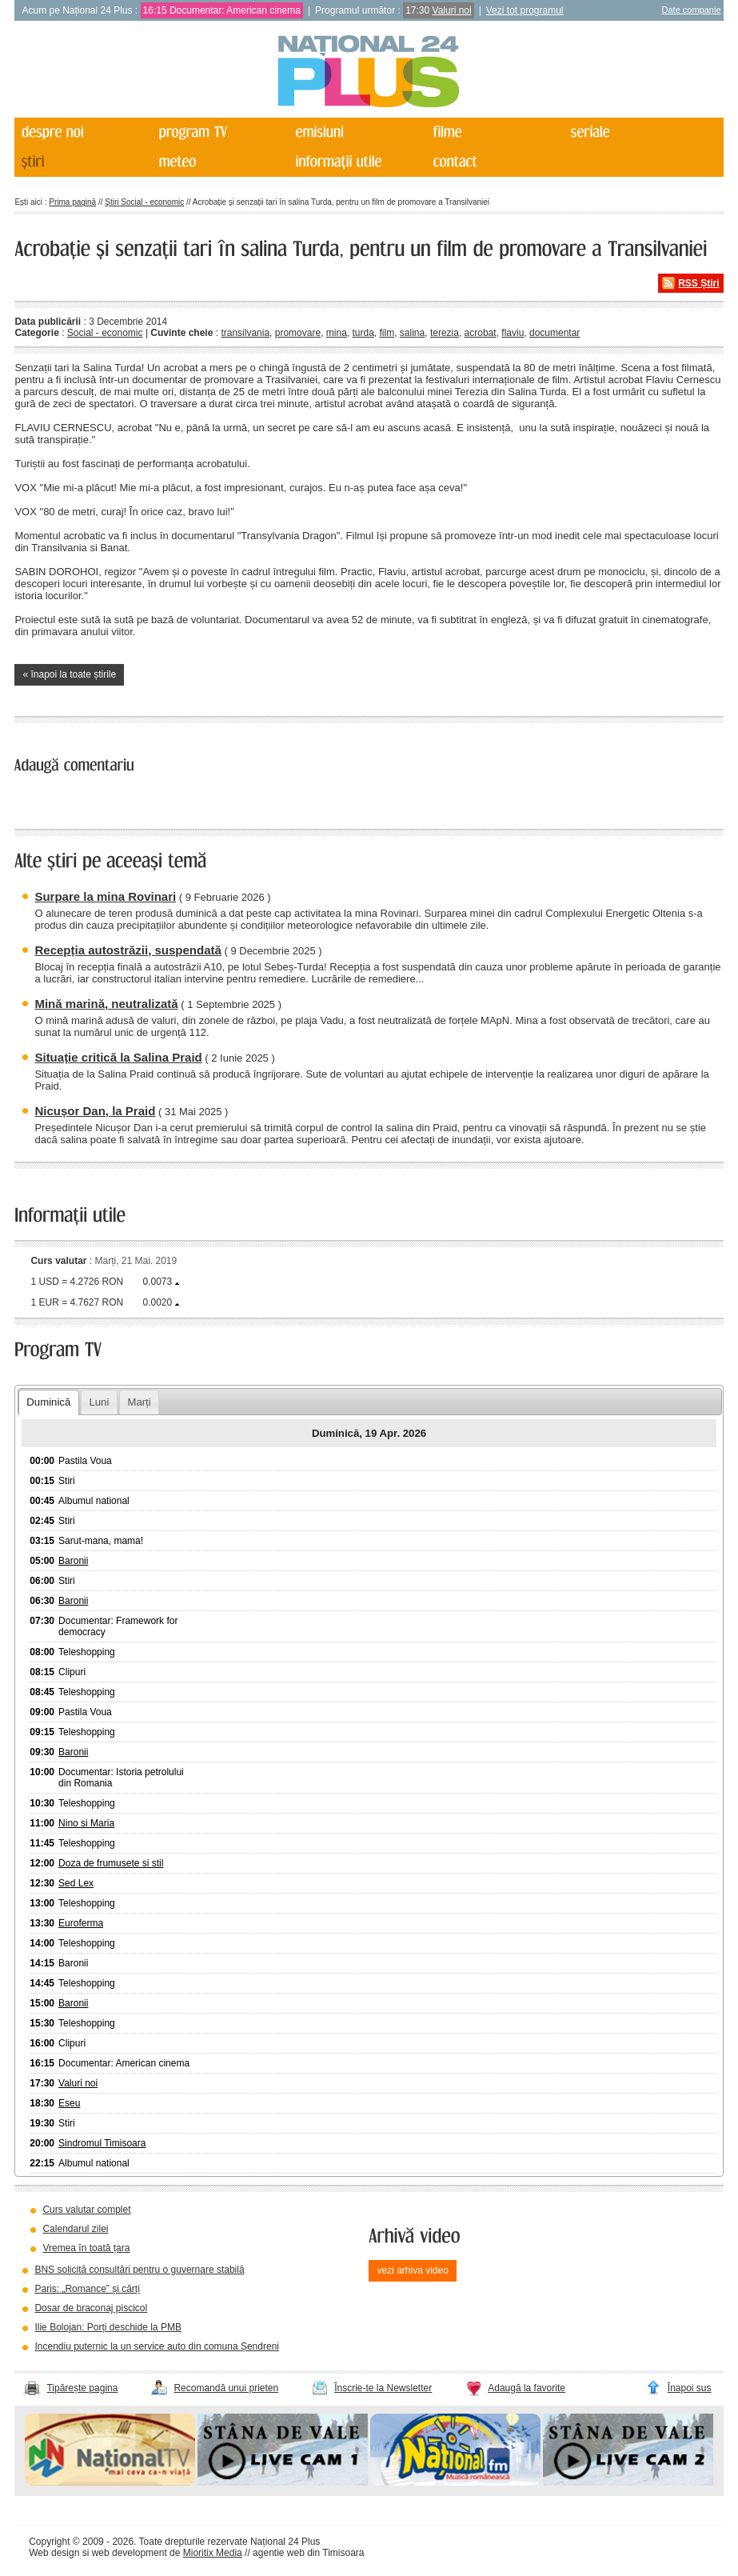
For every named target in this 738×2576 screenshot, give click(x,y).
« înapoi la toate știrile (69, 674)
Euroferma (80, 1923)
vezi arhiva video (412, 2270)
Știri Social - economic (144, 202)
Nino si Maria (86, 1823)
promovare (298, 332)
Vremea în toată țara (86, 2248)
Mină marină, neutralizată (106, 1003)
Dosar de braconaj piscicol (90, 2308)
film (387, 332)
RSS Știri (698, 283)
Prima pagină (72, 202)
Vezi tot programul (525, 10)
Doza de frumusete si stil (110, 1863)
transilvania (245, 332)
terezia (444, 332)
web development (129, 2552)
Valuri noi (452, 10)
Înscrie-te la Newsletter (383, 2388)
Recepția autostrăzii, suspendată (127, 950)
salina (412, 332)
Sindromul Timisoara (102, 2143)
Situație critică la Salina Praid (117, 1057)
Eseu (69, 2103)
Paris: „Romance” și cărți (86, 2288)
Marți (138, 1402)
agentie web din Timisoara (308, 2552)
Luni (99, 1402)
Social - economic (105, 332)
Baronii (73, 1560)
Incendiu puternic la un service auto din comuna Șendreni (156, 2346)
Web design (54, 2552)
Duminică (48, 1402)
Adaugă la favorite (526, 2388)
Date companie (691, 9)
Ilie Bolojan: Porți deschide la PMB (107, 2327)
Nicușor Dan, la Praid (94, 1111)
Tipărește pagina (82, 2388)
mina (336, 332)
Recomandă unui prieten (226, 2388)
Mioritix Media (212, 2552)
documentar (554, 332)
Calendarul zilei (75, 2228)
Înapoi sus (690, 2388)
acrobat (481, 332)
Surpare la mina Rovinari (105, 896)
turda (362, 332)
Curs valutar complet (86, 2209)
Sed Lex (76, 1883)
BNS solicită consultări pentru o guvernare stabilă (139, 2269)
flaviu (512, 332)
